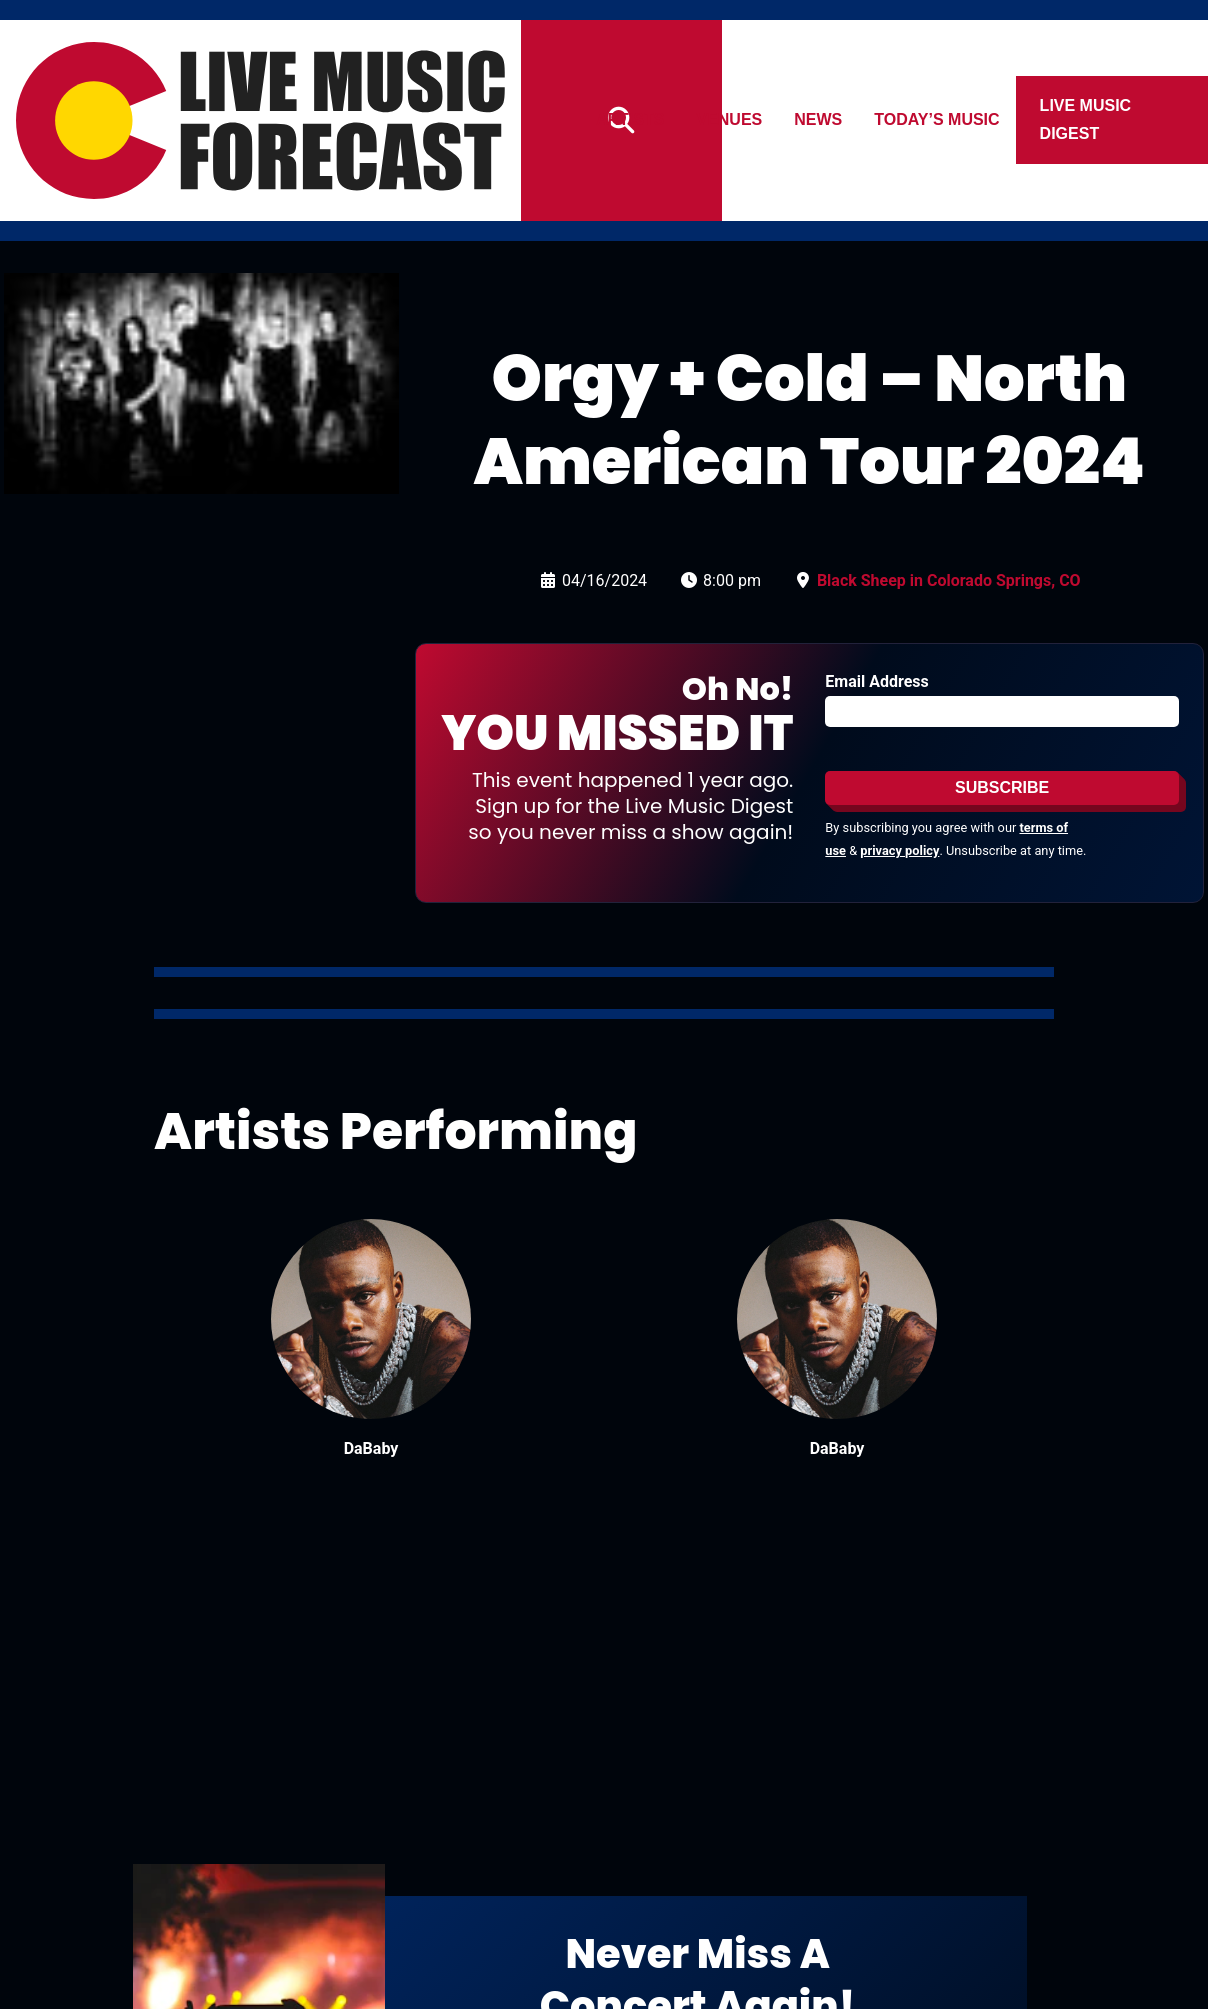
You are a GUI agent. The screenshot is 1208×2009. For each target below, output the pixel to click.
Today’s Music (937, 119)
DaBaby (371, 1448)
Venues (730, 119)
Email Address (876, 681)
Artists (630, 119)
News (819, 119)
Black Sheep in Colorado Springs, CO (949, 580)
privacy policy (899, 850)
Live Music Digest (1086, 119)
